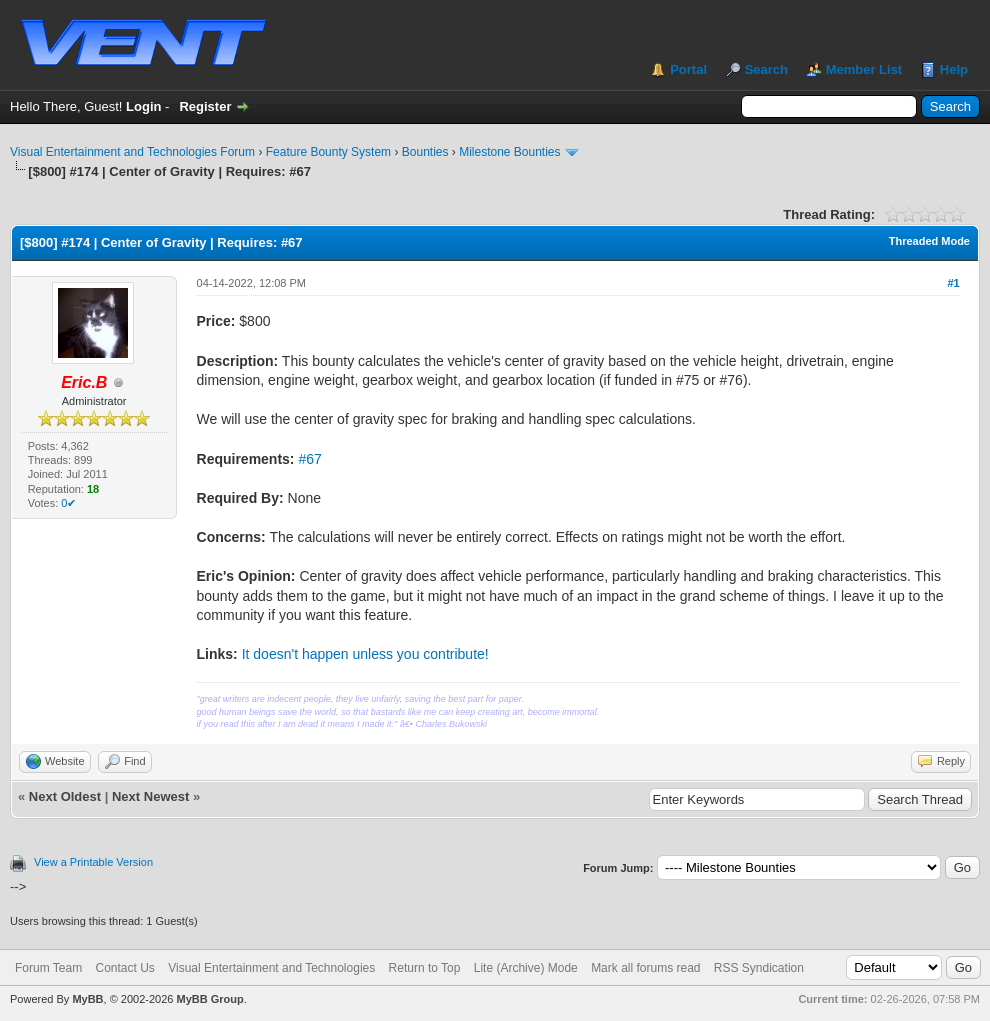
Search (766, 69)
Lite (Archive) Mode (526, 968)
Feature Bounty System (328, 152)
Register (205, 106)
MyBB (87, 999)
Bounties (425, 152)
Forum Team (48, 968)
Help (954, 69)
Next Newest (150, 796)
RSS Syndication (759, 968)
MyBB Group (209, 999)
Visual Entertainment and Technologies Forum (132, 152)
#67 (309, 459)
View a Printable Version (93, 862)
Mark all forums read (645, 968)
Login (143, 106)
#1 (953, 283)
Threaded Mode (929, 241)
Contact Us (124, 968)
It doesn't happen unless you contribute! (365, 654)
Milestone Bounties (509, 152)
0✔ (68, 503)
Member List (864, 69)
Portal (688, 69)
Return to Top (425, 968)
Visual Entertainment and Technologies (271, 968)
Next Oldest (65, 796)
